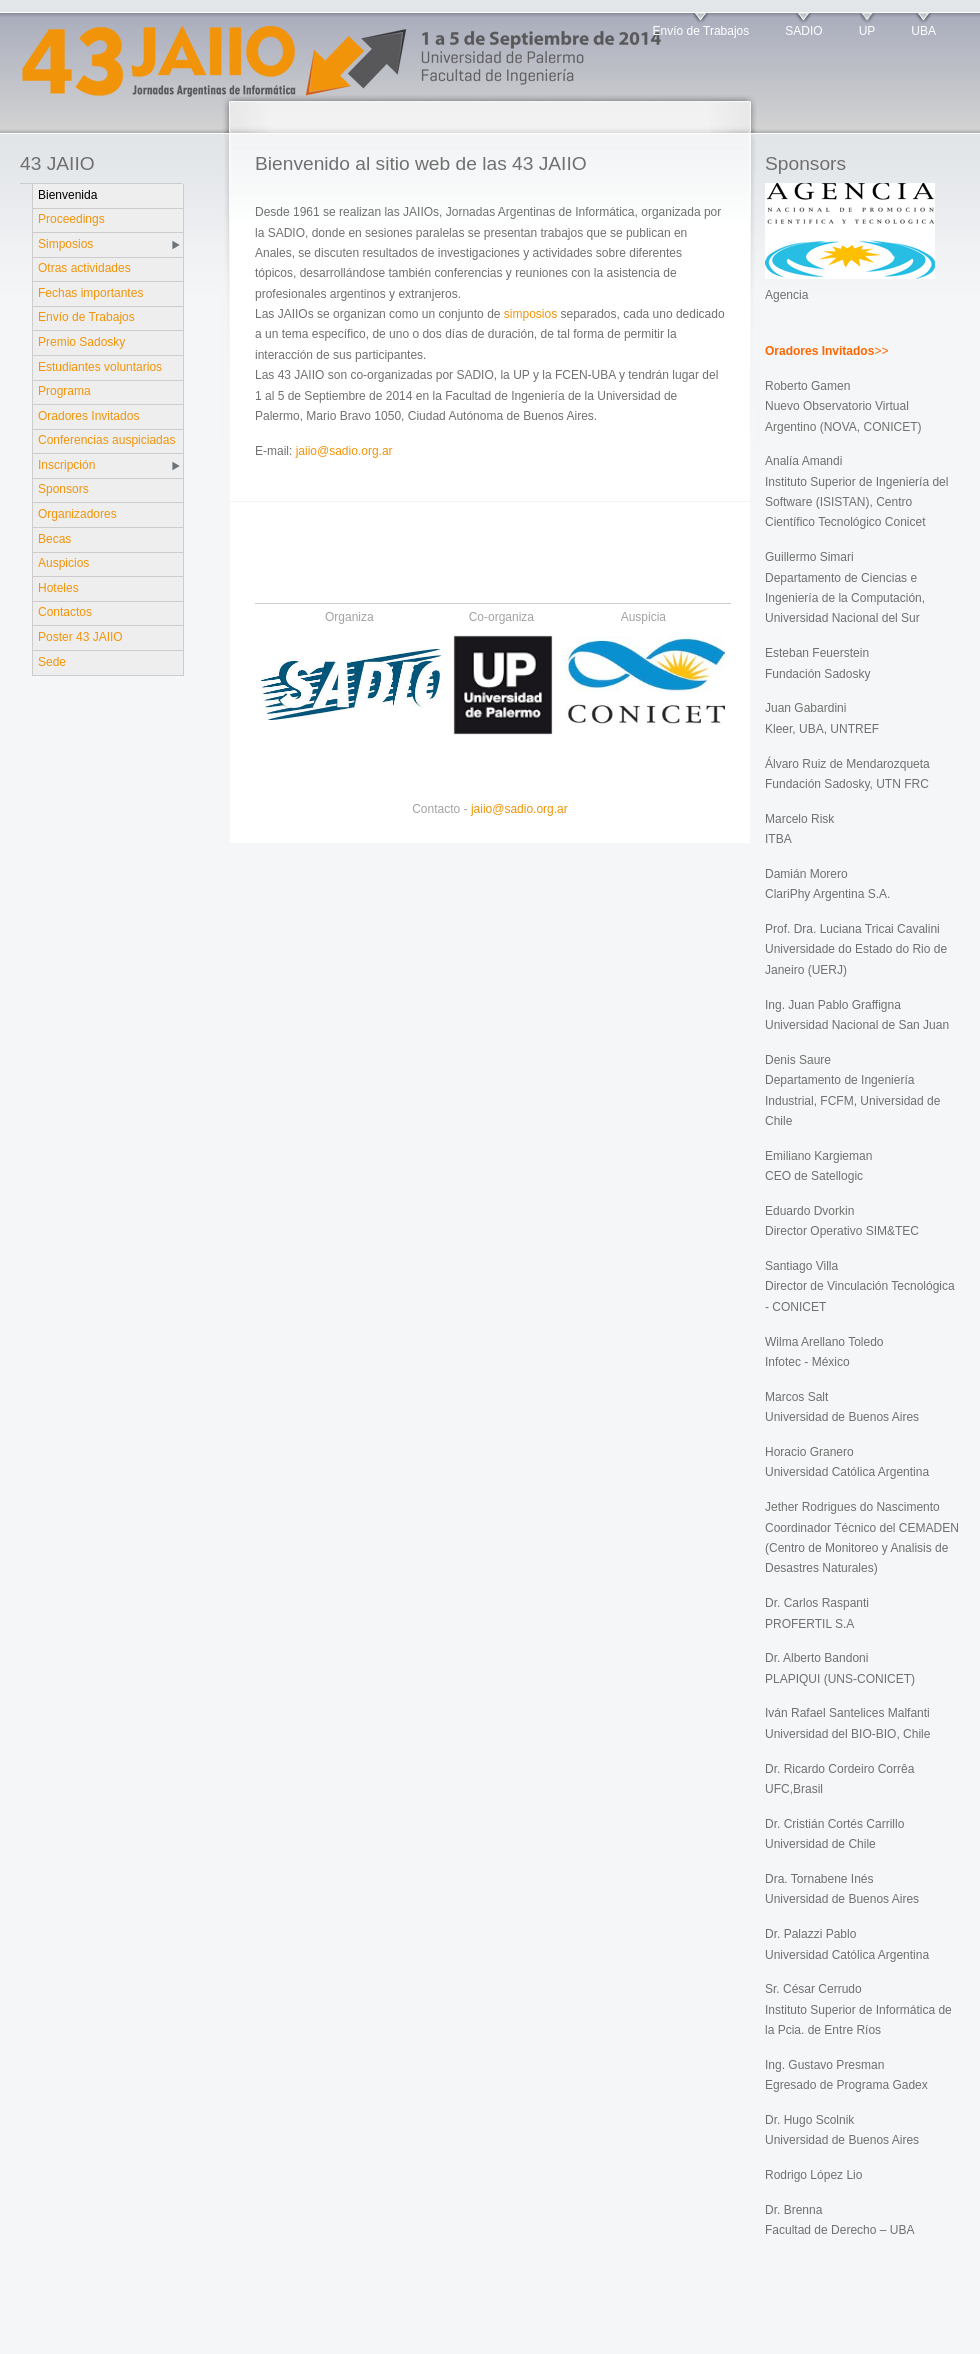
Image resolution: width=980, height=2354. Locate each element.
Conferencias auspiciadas (106, 440)
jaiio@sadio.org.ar (344, 451)
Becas (54, 539)
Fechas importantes (90, 293)
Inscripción (66, 465)
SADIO (803, 31)
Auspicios (63, 563)
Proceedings (71, 219)
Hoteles (58, 588)
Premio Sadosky (81, 342)
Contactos (65, 612)
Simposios (65, 244)
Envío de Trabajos (701, 31)
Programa (64, 391)
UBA (923, 31)
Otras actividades (84, 268)
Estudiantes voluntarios (100, 367)
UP (867, 31)
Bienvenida (67, 195)
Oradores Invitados (88, 416)
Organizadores (77, 514)
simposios (530, 314)
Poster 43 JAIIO (80, 637)
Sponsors (63, 489)
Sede (52, 662)
